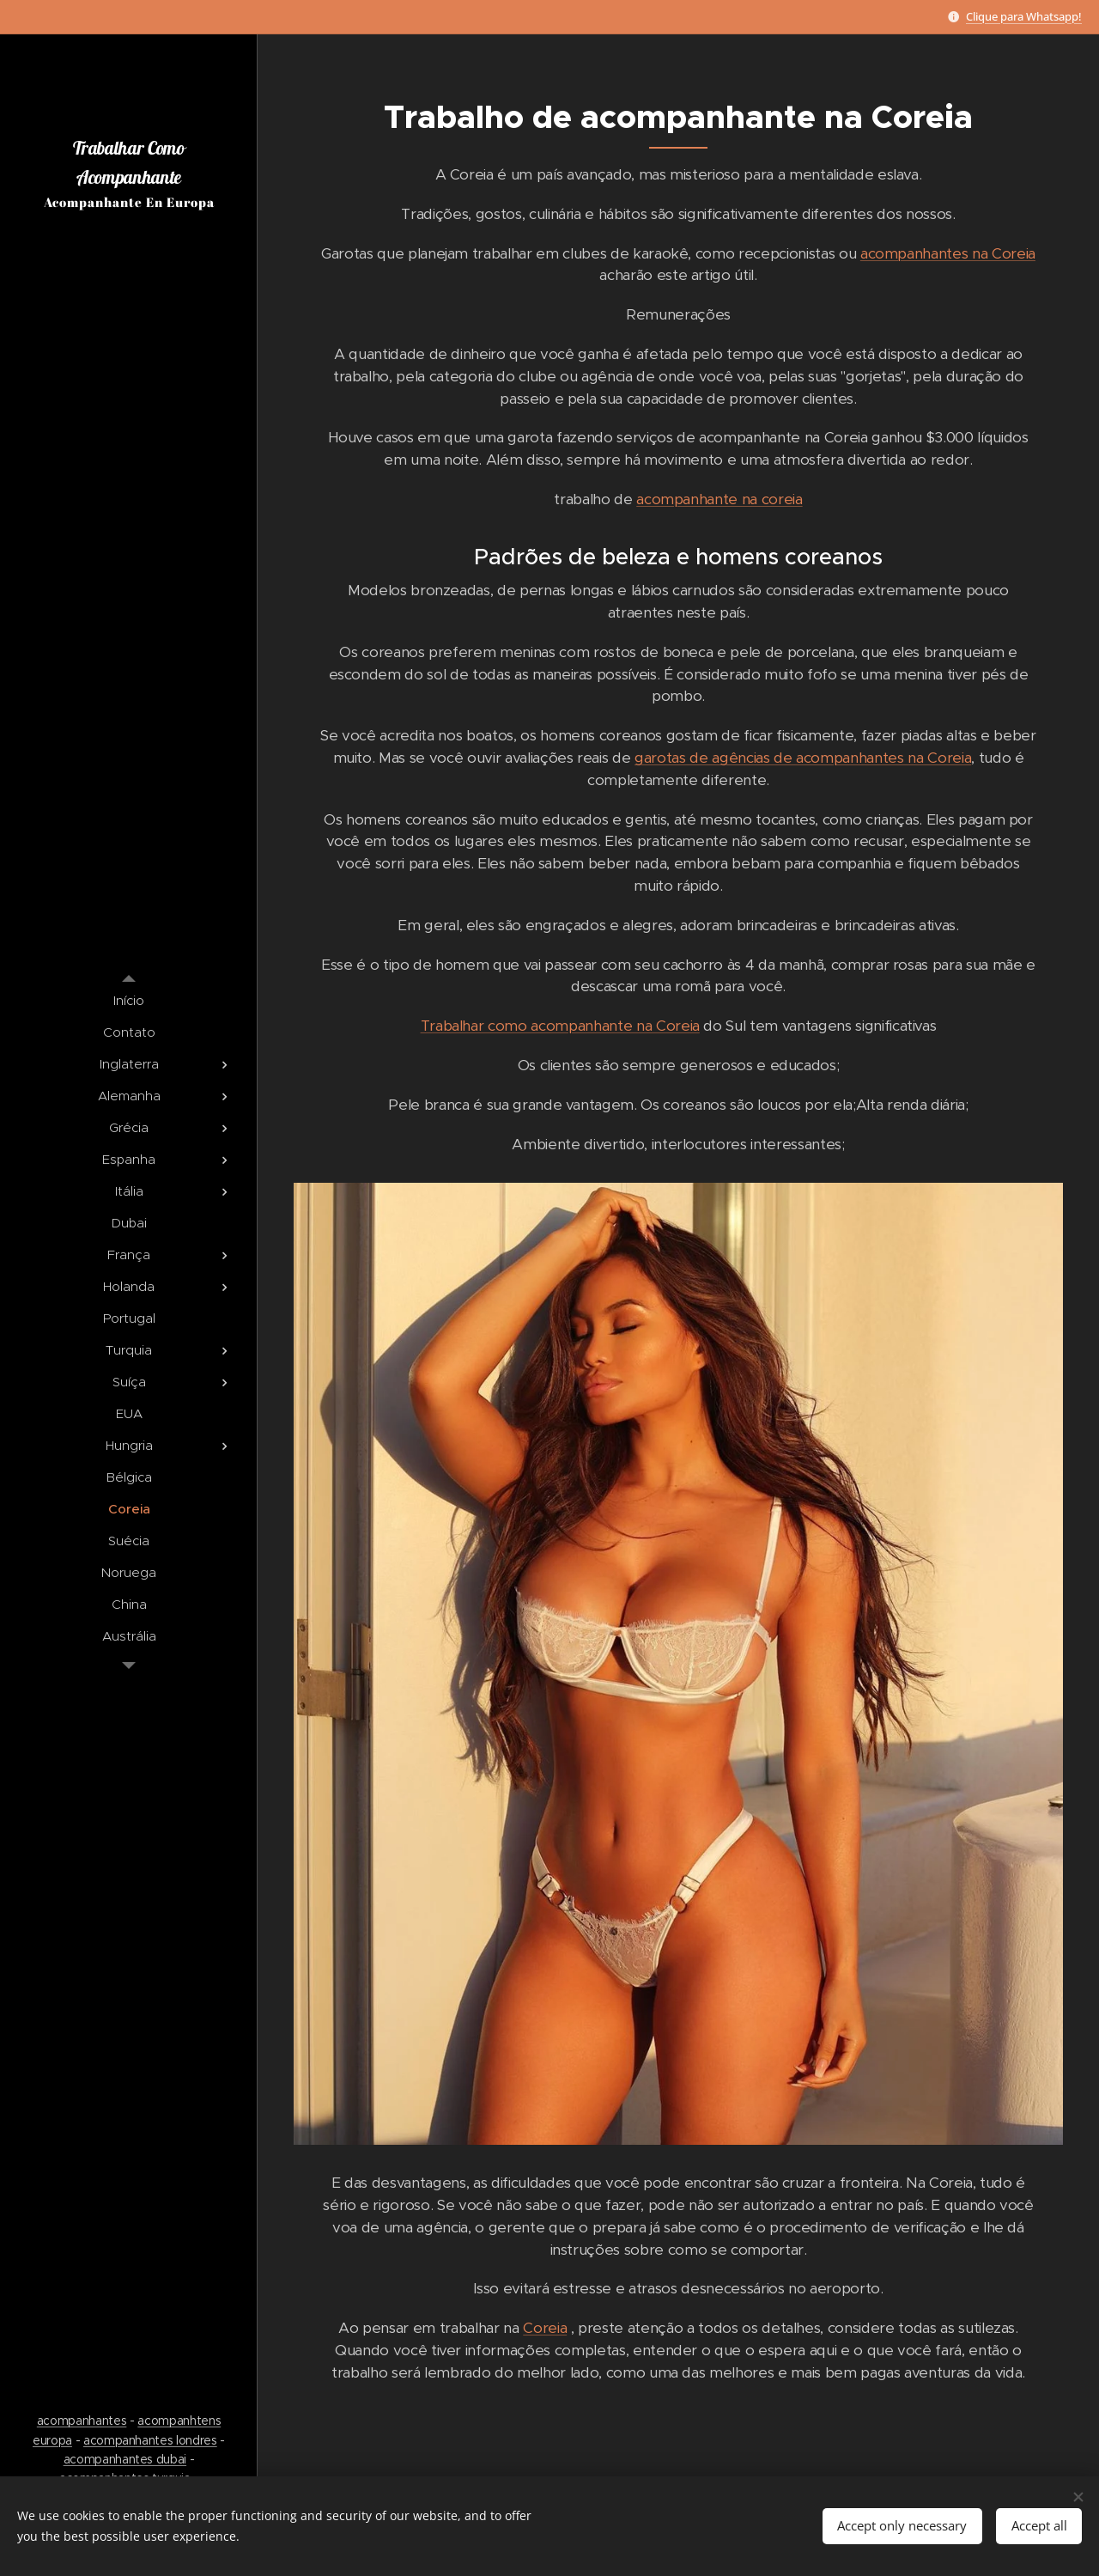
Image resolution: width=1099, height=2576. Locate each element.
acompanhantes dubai (125, 2459)
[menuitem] (128, 1000)
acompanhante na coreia (719, 499)
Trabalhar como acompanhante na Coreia (560, 1025)
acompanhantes (82, 2420)
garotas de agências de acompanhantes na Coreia (803, 757)
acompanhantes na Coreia (947, 253)
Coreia (545, 2327)
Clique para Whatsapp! (1024, 16)
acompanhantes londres (150, 2440)
